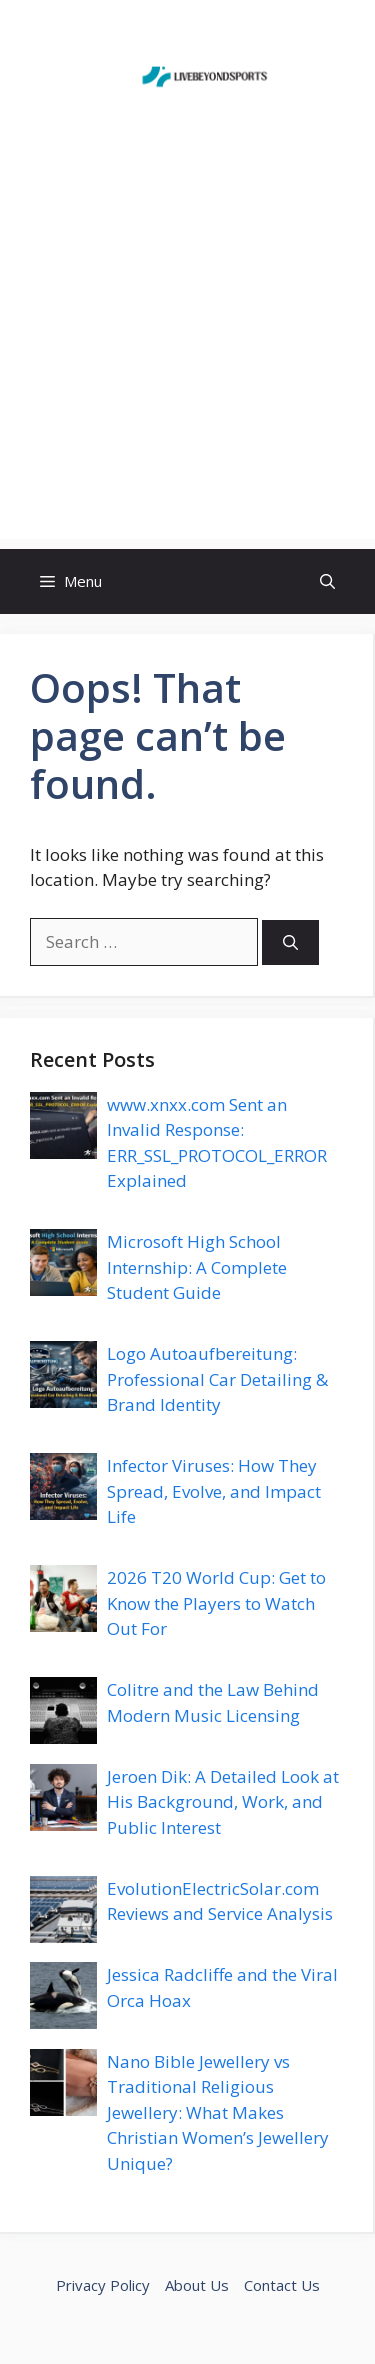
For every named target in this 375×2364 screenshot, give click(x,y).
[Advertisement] (187, 351)
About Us (197, 2285)
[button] (327, 581)
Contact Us (282, 2285)
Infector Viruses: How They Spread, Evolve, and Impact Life (214, 1491)
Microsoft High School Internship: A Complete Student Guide (197, 1267)
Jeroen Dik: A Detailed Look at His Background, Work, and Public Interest (223, 1802)
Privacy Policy (103, 2285)
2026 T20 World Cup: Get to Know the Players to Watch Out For (216, 1603)
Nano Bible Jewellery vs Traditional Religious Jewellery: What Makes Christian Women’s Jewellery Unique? (218, 2112)
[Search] (290, 942)
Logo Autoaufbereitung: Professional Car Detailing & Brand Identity (217, 1379)
